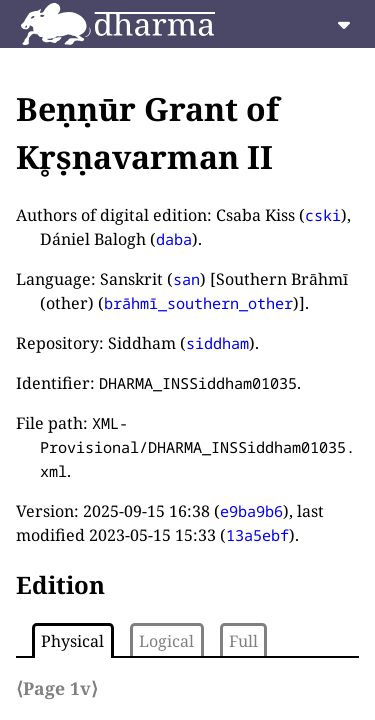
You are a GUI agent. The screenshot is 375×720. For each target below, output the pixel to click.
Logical (166, 641)
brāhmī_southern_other (198, 303)
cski (323, 215)
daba (174, 239)
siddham (217, 343)
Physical (72, 641)
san (186, 279)
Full (243, 641)
